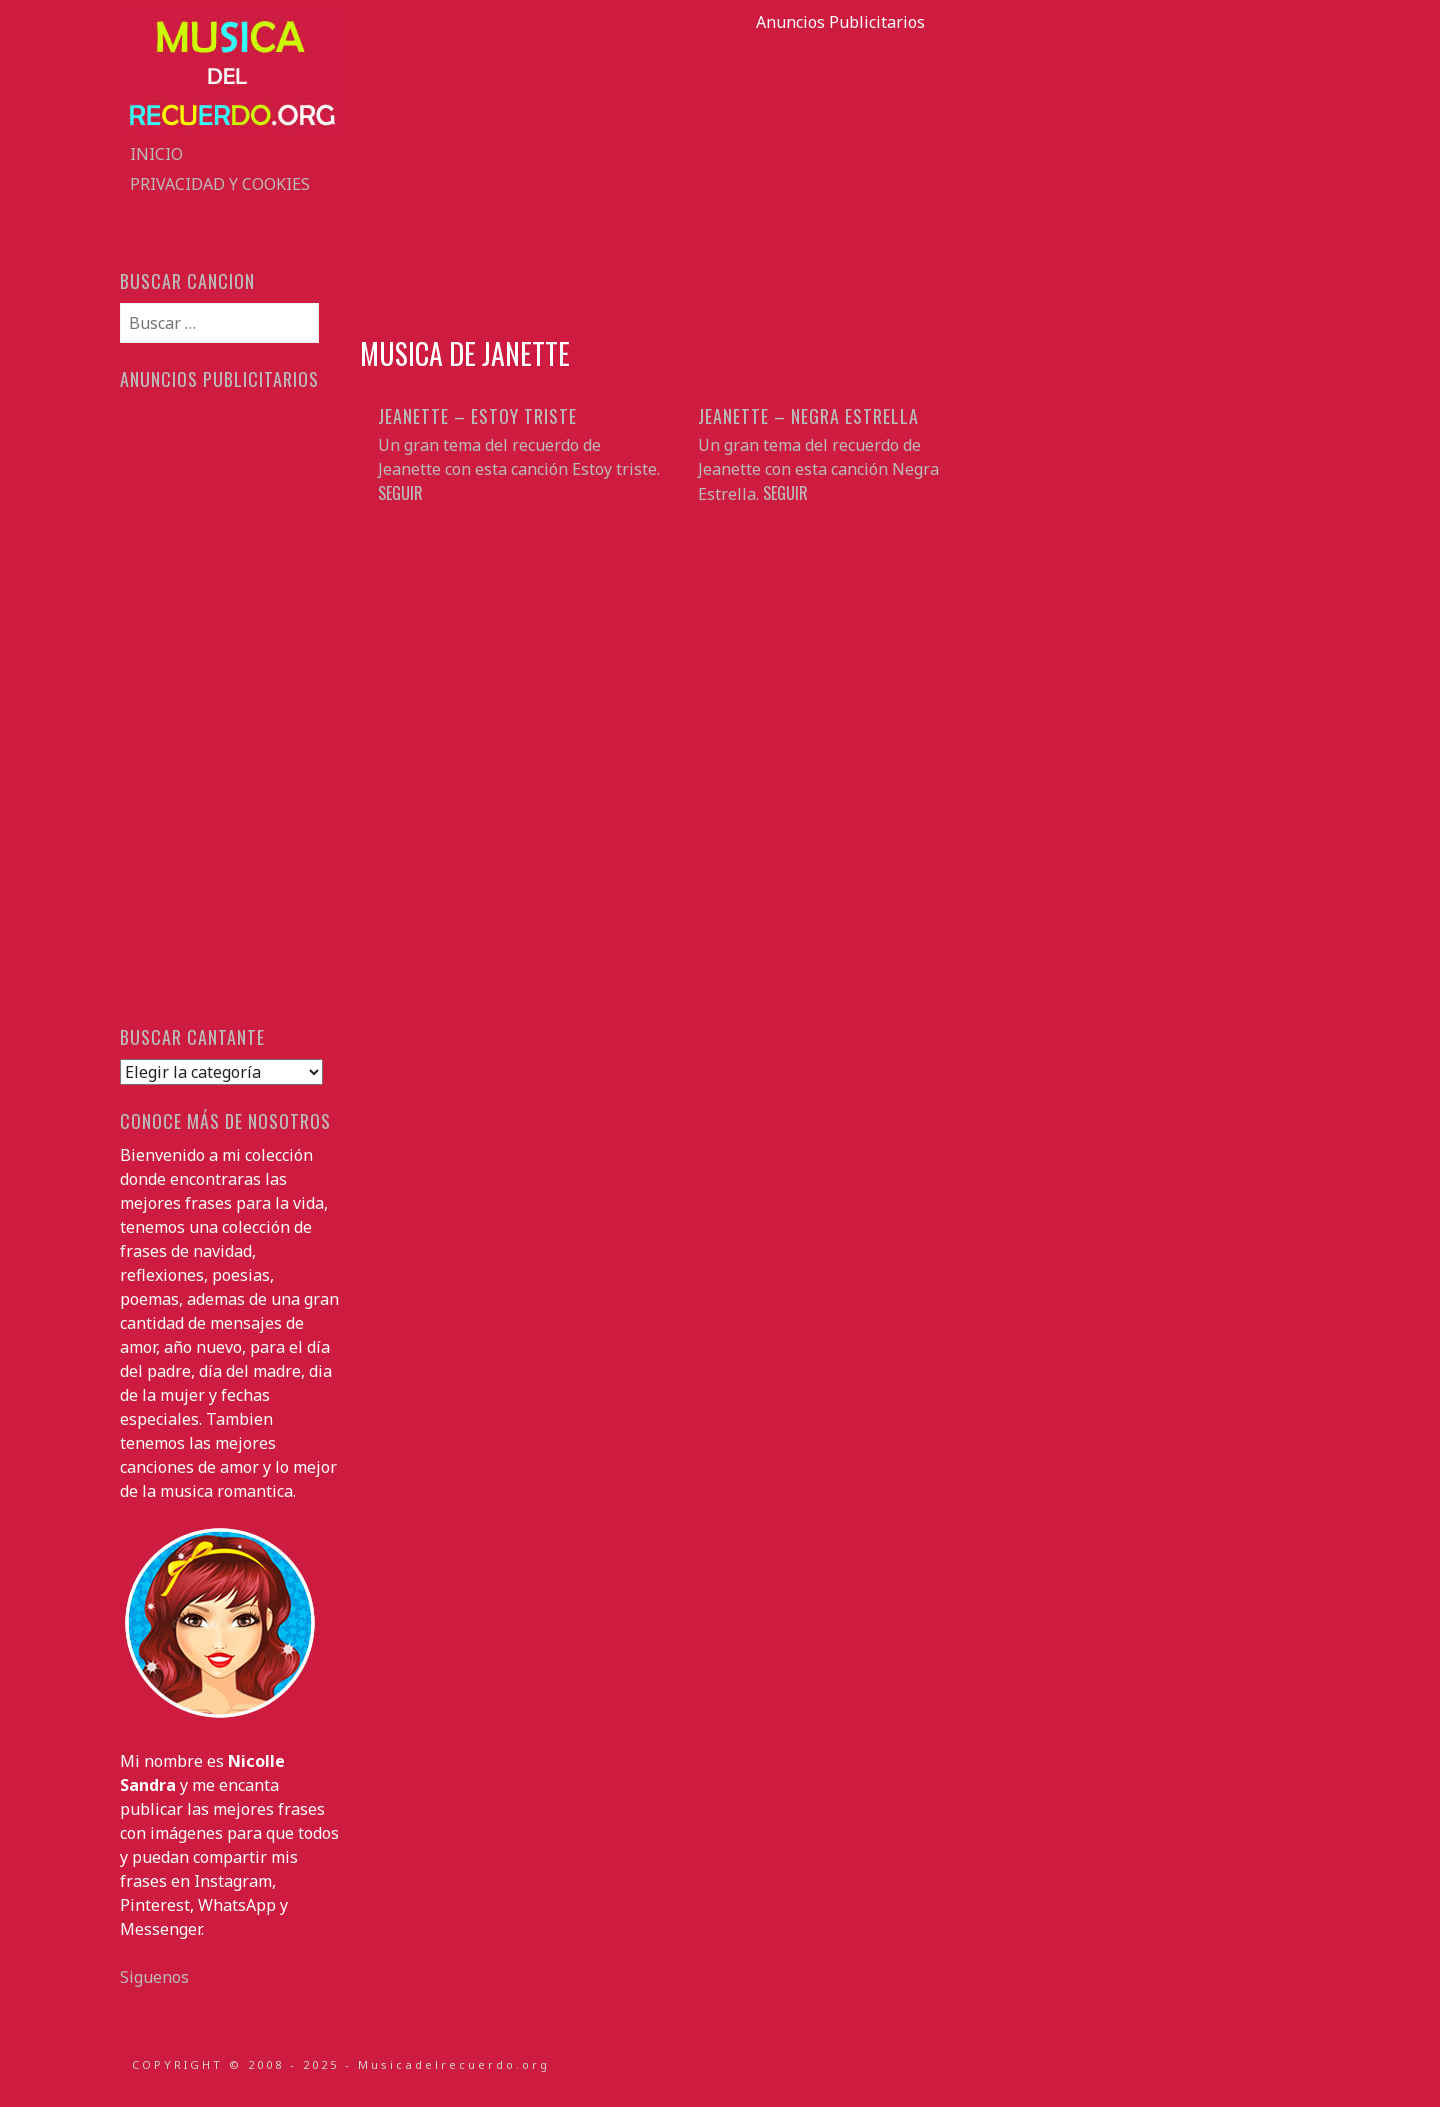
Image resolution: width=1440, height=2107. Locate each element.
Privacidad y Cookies (220, 184)
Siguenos (154, 1977)
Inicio (156, 154)
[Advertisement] (840, 174)
